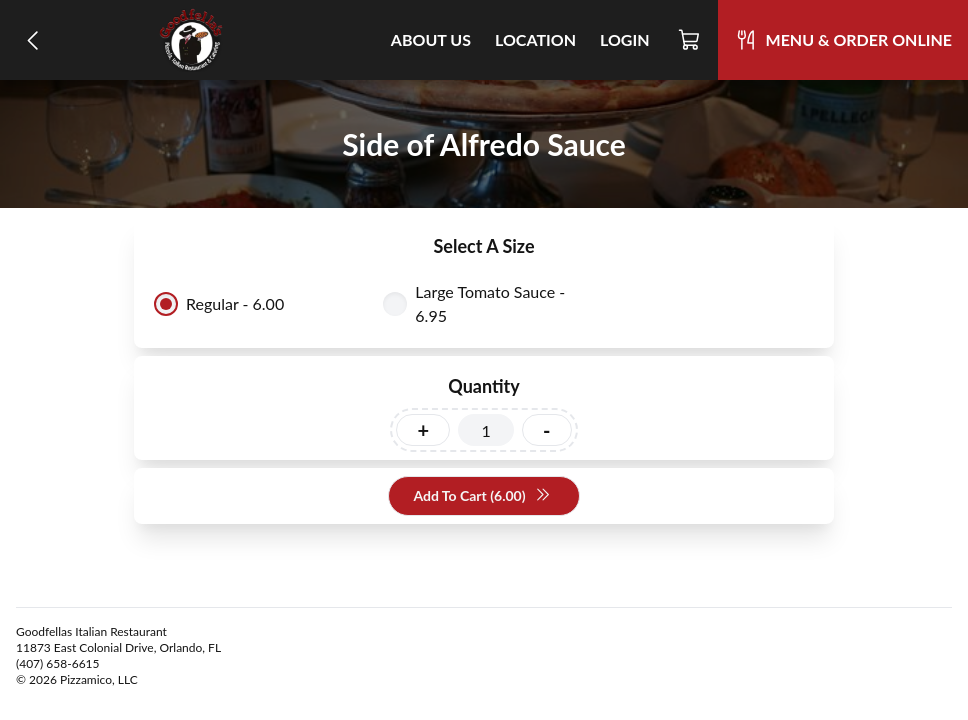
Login (625, 39)
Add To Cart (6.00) (481, 496)
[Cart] (690, 40)
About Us (431, 39)
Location (535, 39)
